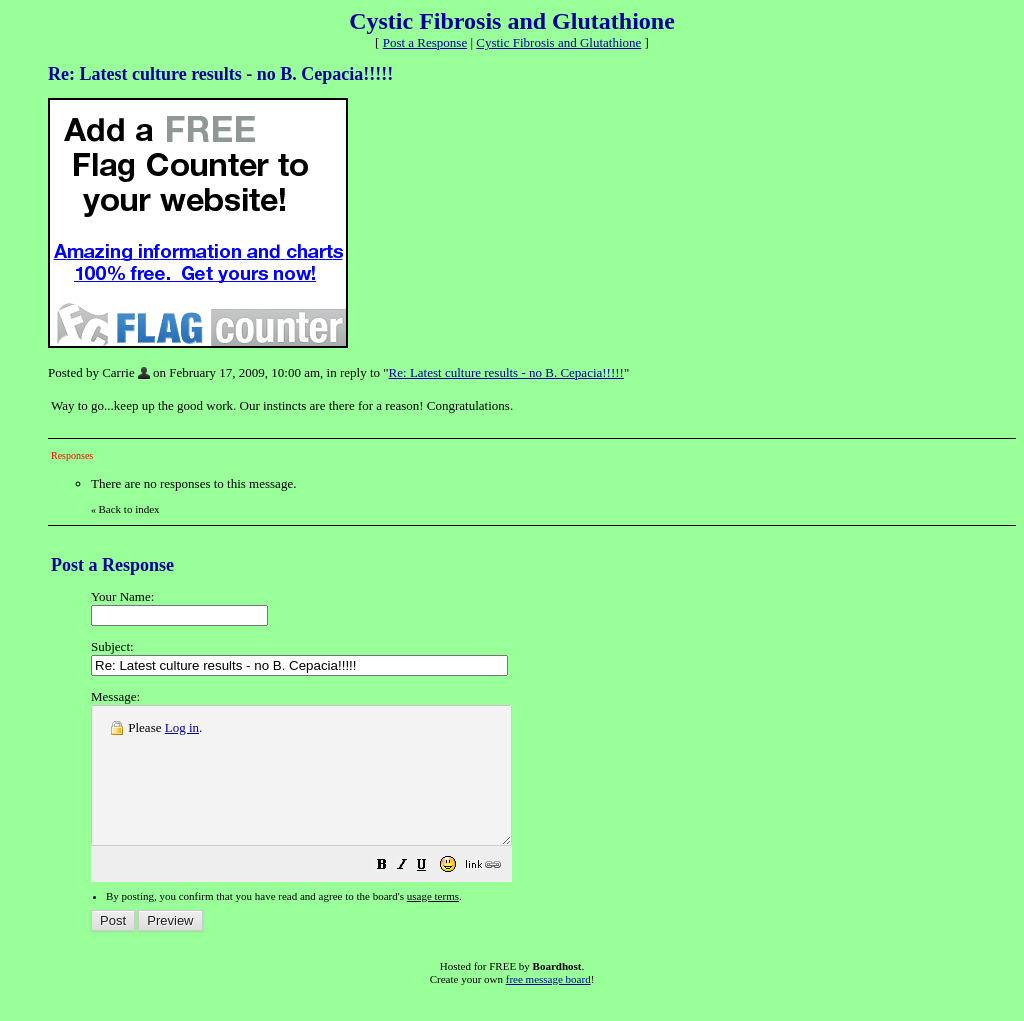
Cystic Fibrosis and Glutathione (558, 42)
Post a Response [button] (425, 42)
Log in (182, 727)
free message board (548, 1006)
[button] (432, 894)
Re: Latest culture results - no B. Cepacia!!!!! (506, 372)
